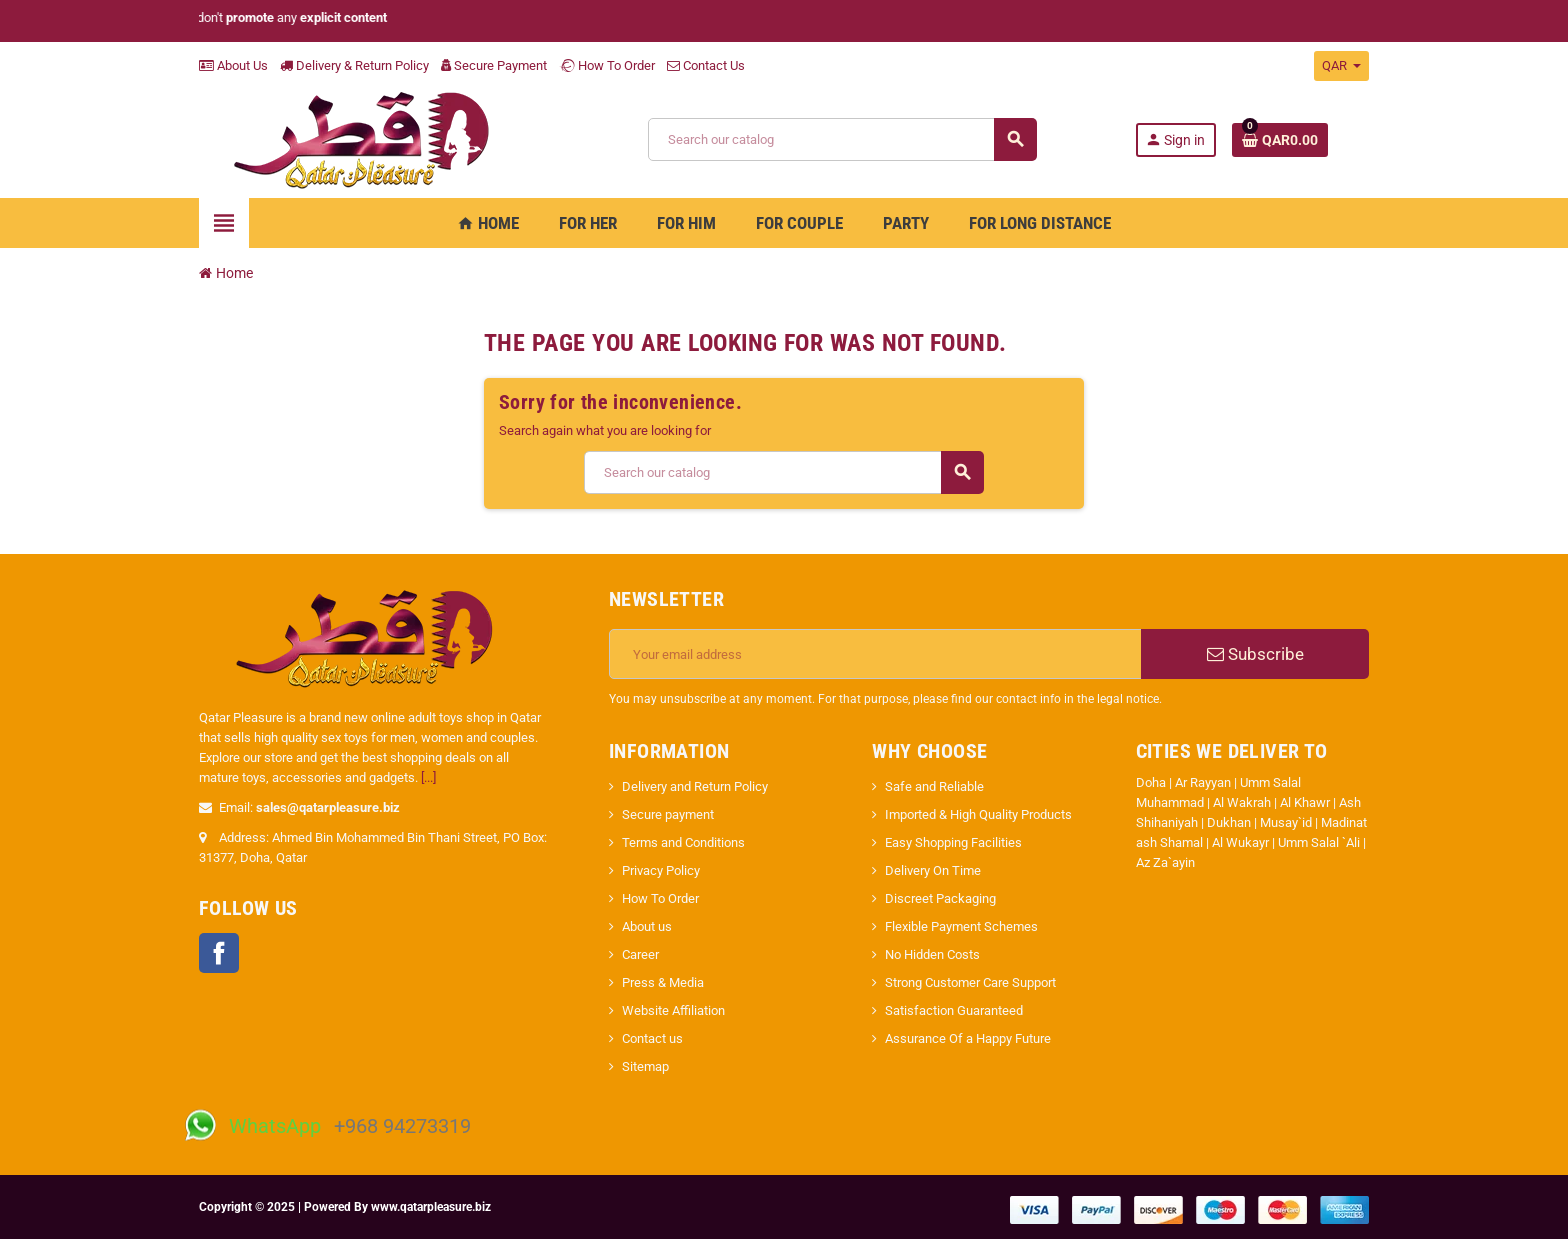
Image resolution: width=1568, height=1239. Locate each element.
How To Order (607, 65)
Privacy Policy (661, 870)
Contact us (652, 1038)
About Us (233, 65)
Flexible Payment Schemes (961, 926)
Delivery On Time (933, 870)
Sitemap (645, 1066)
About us (647, 926)
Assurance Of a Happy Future (968, 1038)
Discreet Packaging (940, 898)
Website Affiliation (673, 1010)
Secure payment (668, 814)
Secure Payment (494, 65)
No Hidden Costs (932, 954)
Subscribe (1255, 654)
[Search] (842, 139)
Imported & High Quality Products (978, 814)
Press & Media (663, 982)
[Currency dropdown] (1341, 66)
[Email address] (875, 654)
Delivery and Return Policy (695, 786)
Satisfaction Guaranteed (954, 1010)
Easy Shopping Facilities (953, 842)
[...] (428, 777)
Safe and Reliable (934, 786)
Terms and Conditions (683, 842)
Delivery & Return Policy (354, 65)
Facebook (219, 953)
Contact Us (706, 65)
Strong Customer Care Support (970, 982)
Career (640, 954)
